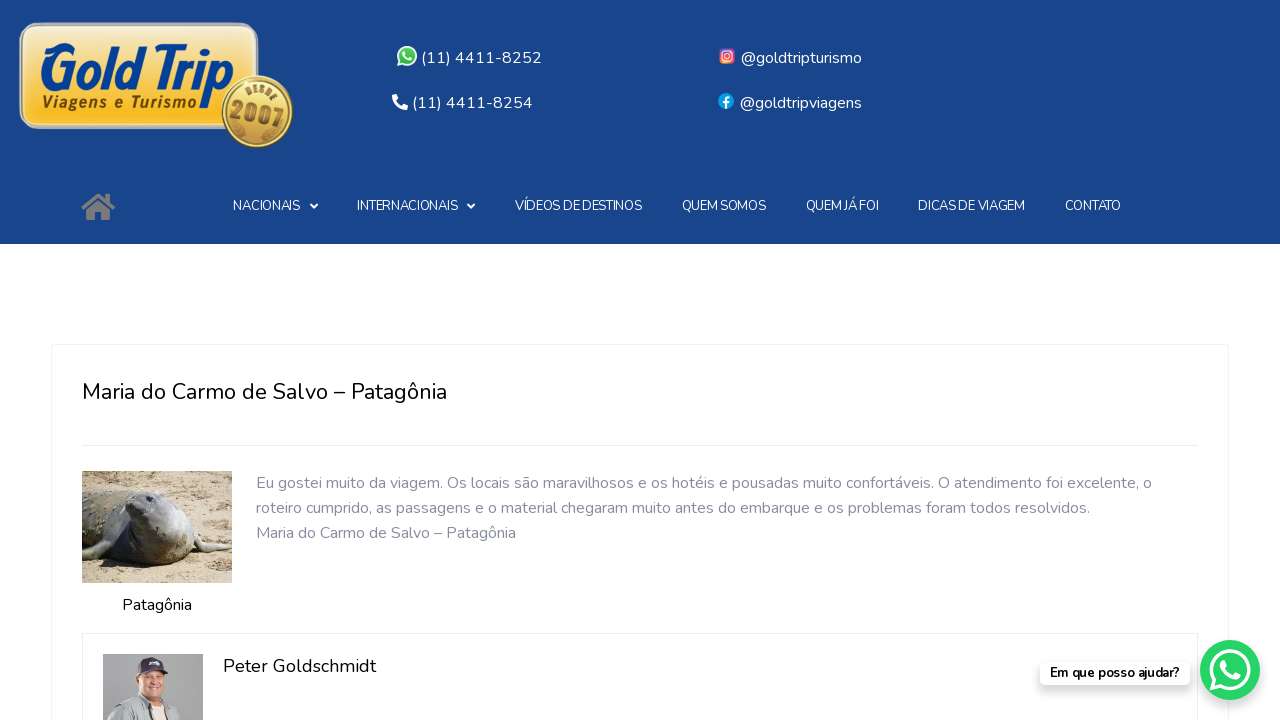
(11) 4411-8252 (469, 58)
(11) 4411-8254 (472, 103)
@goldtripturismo (789, 58)
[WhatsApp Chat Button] (1230, 670)
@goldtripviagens (789, 103)
